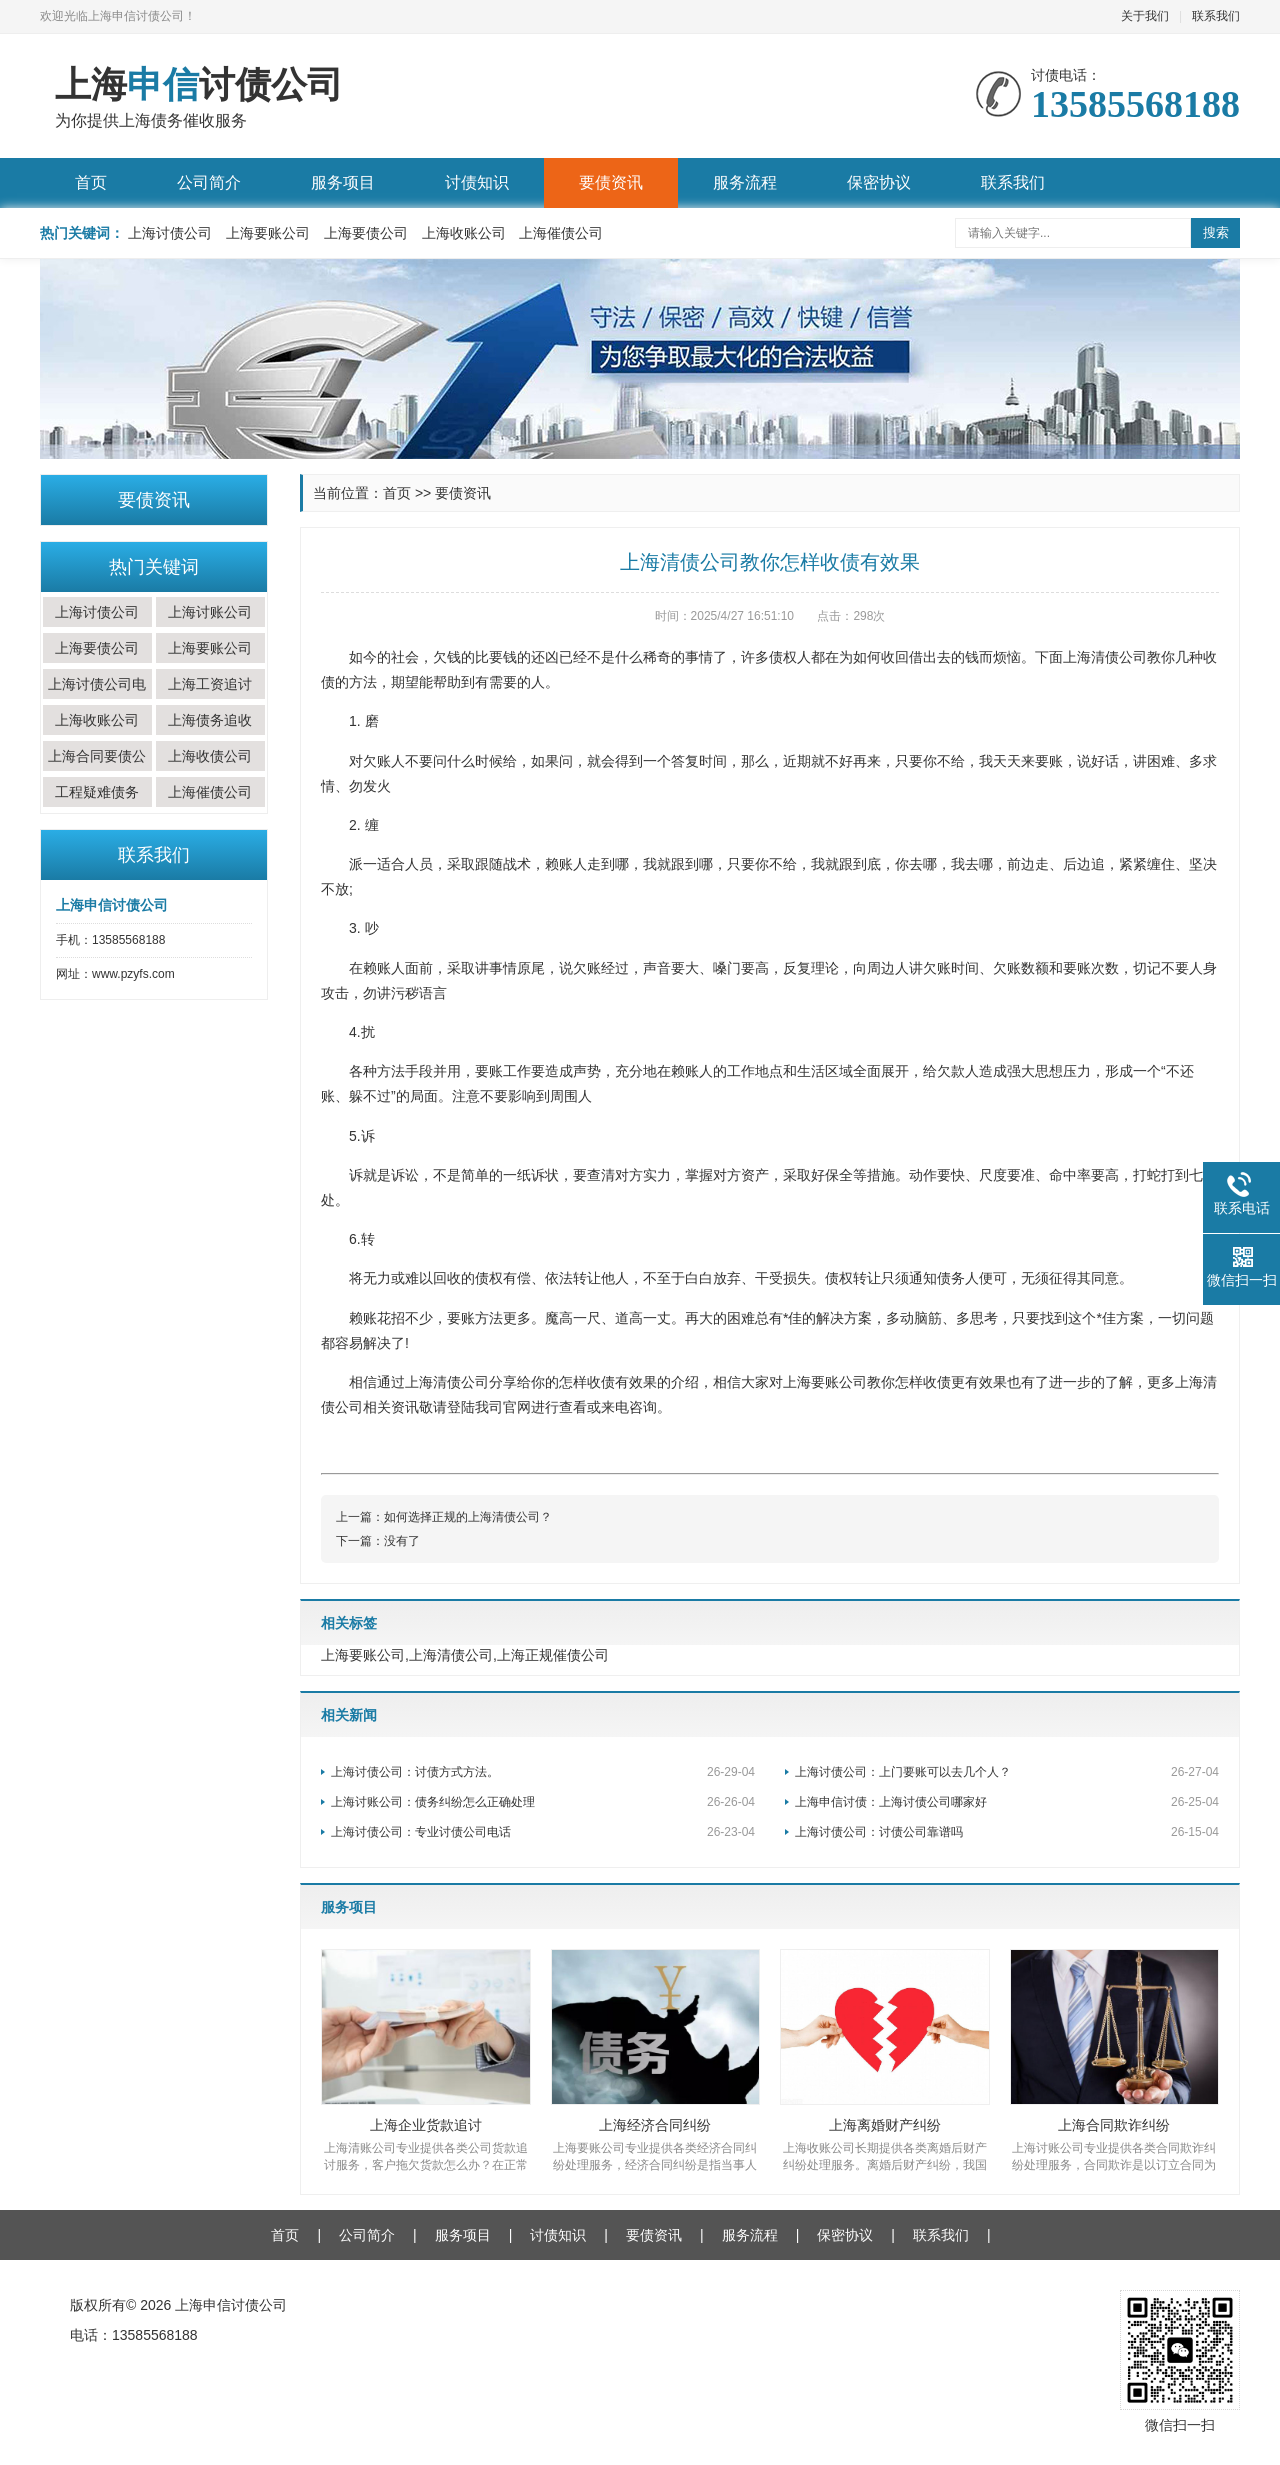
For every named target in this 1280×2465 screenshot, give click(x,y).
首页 (91, 182)
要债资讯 (611, 182)
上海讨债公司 (170, 233)
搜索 (1216, 232)
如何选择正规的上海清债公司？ (468, 1517)
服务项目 (343, 182)
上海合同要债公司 (97, 771)
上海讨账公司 (210, 612)
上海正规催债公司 (553, 1655)
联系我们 (1216, 16)
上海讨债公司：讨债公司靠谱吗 (1007, 1832)
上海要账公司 (268, 233)
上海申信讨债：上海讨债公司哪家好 (1007, 1802)
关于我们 (1145, 16)
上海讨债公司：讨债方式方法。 (543, 1772)
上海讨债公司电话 (97, 699)
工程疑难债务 (97, 792)
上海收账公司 (464, 233)
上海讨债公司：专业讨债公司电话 (543, 1832)
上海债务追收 (210, 720)
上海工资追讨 (210, 684)
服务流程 (745, 182)
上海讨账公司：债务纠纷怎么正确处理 (543, 1802)
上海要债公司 (366, 233)
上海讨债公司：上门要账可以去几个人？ (1007, 1772)
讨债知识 (477, 182)
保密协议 (879, 182)
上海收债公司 (210, 756)
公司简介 (209, 182)
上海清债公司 (451, 1655)
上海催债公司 (561, 233)
